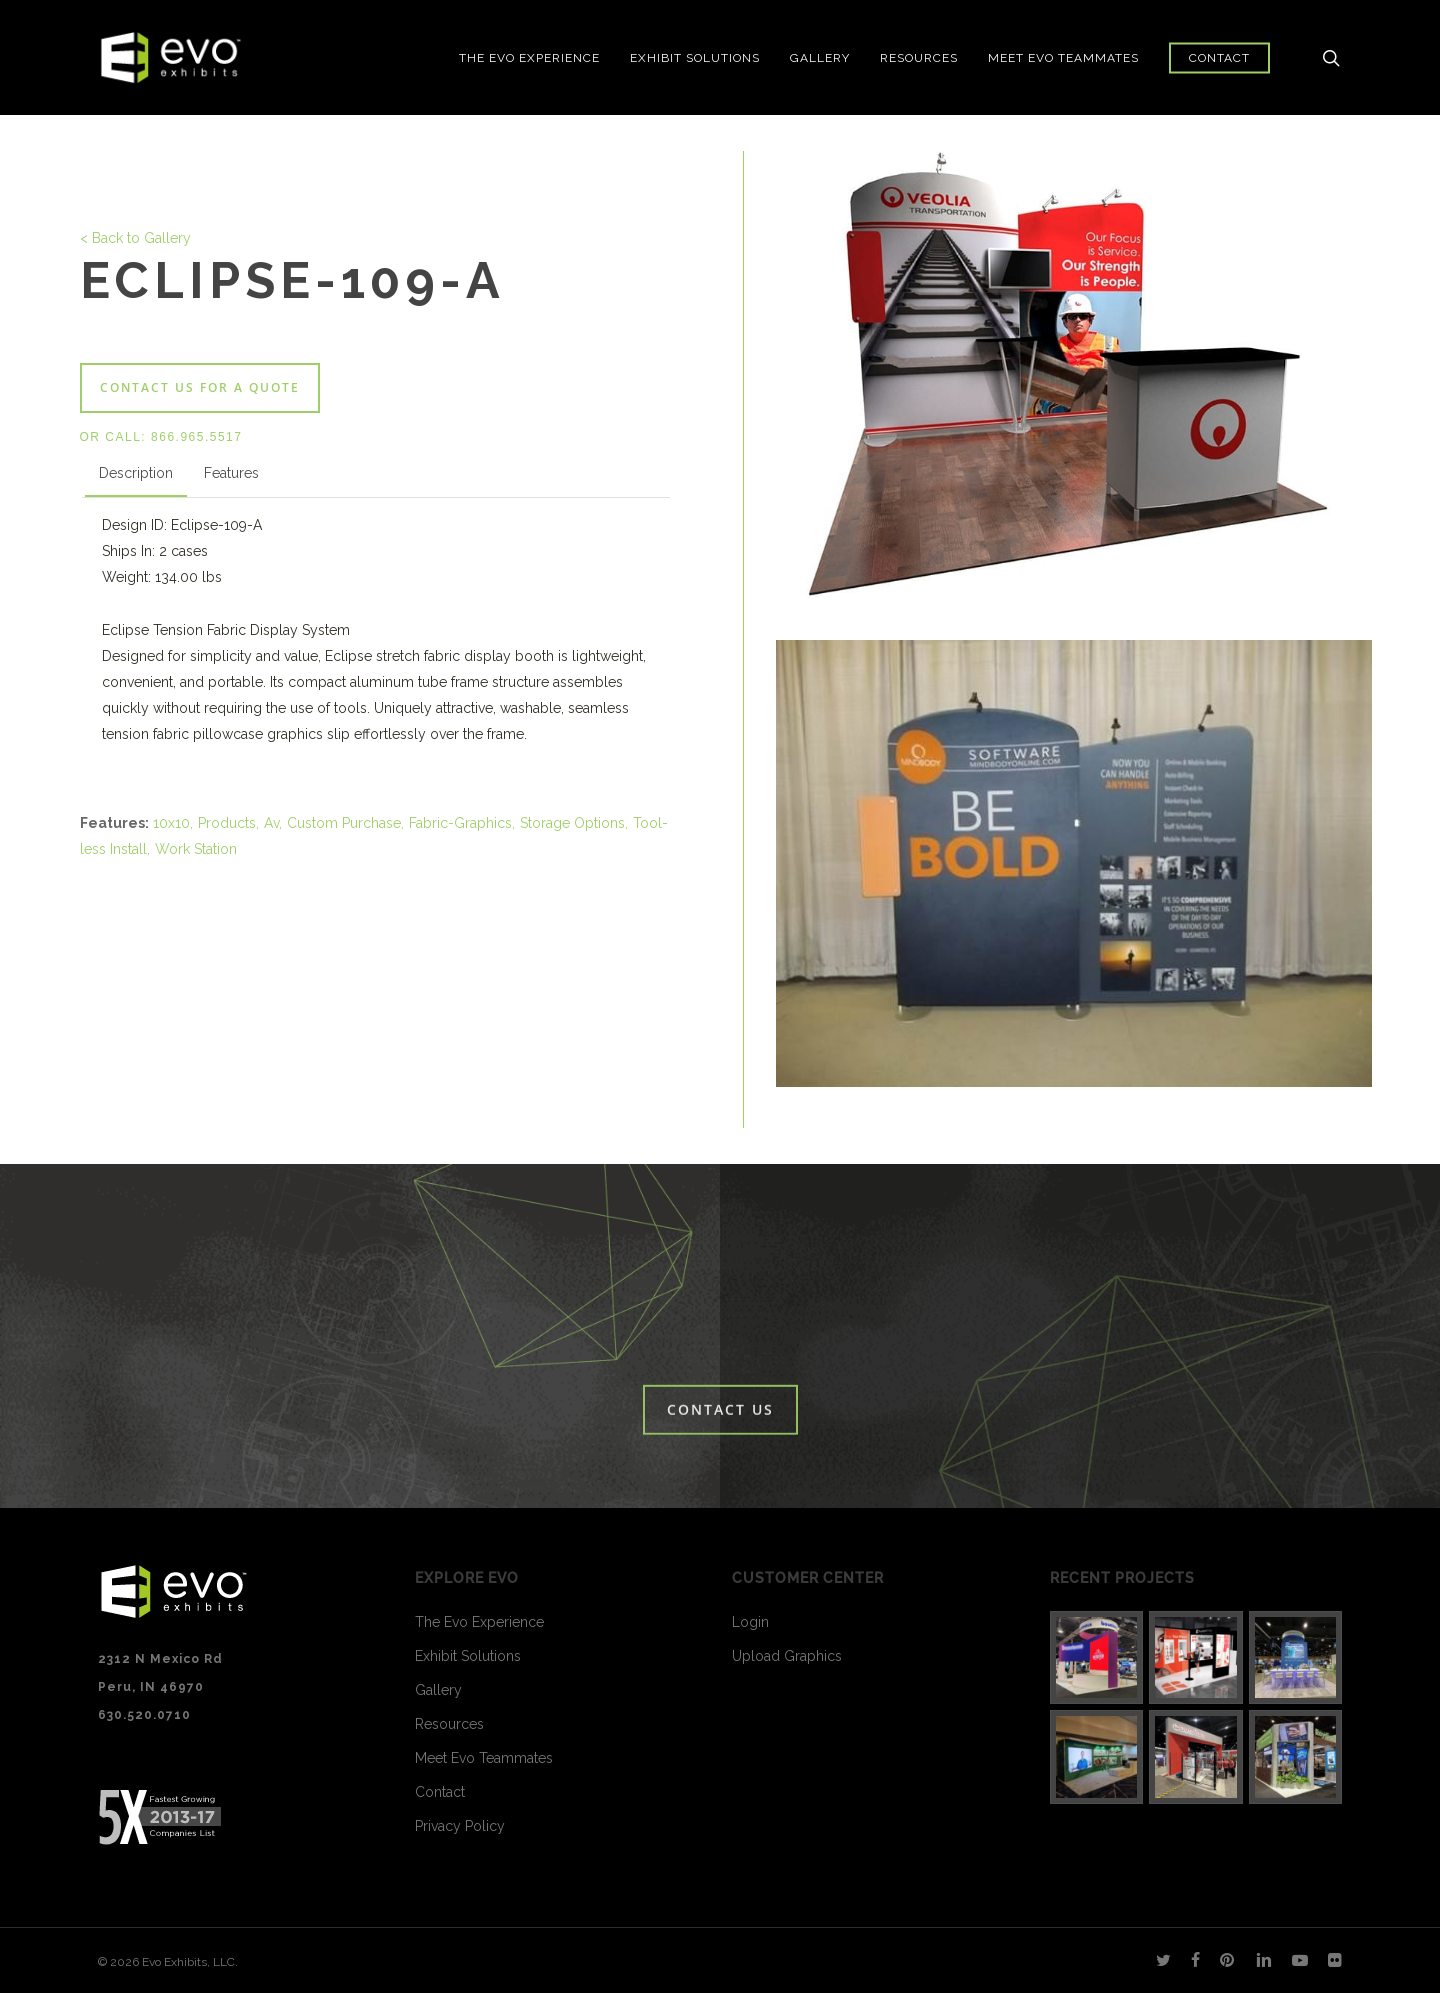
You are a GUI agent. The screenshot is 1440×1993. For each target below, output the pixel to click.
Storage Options (572, 823)
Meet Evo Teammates (484, 1758)
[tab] (136, 477)
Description (136, 473)
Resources (449, 1724)
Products (227, 823)
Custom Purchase (344, 823)
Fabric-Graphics (460, 823)
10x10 (171, 823)
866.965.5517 (196, 437)
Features (231, 473)
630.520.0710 (144, 1715)
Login (750, 1622)
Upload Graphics (787, 1656)
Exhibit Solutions (468, 1656)
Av (271, 823)
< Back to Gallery (135, 238)
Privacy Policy (460, 1826)
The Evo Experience (479, 1622)
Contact (440, 1792)
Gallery (438, 1690)
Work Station (196, 849)
